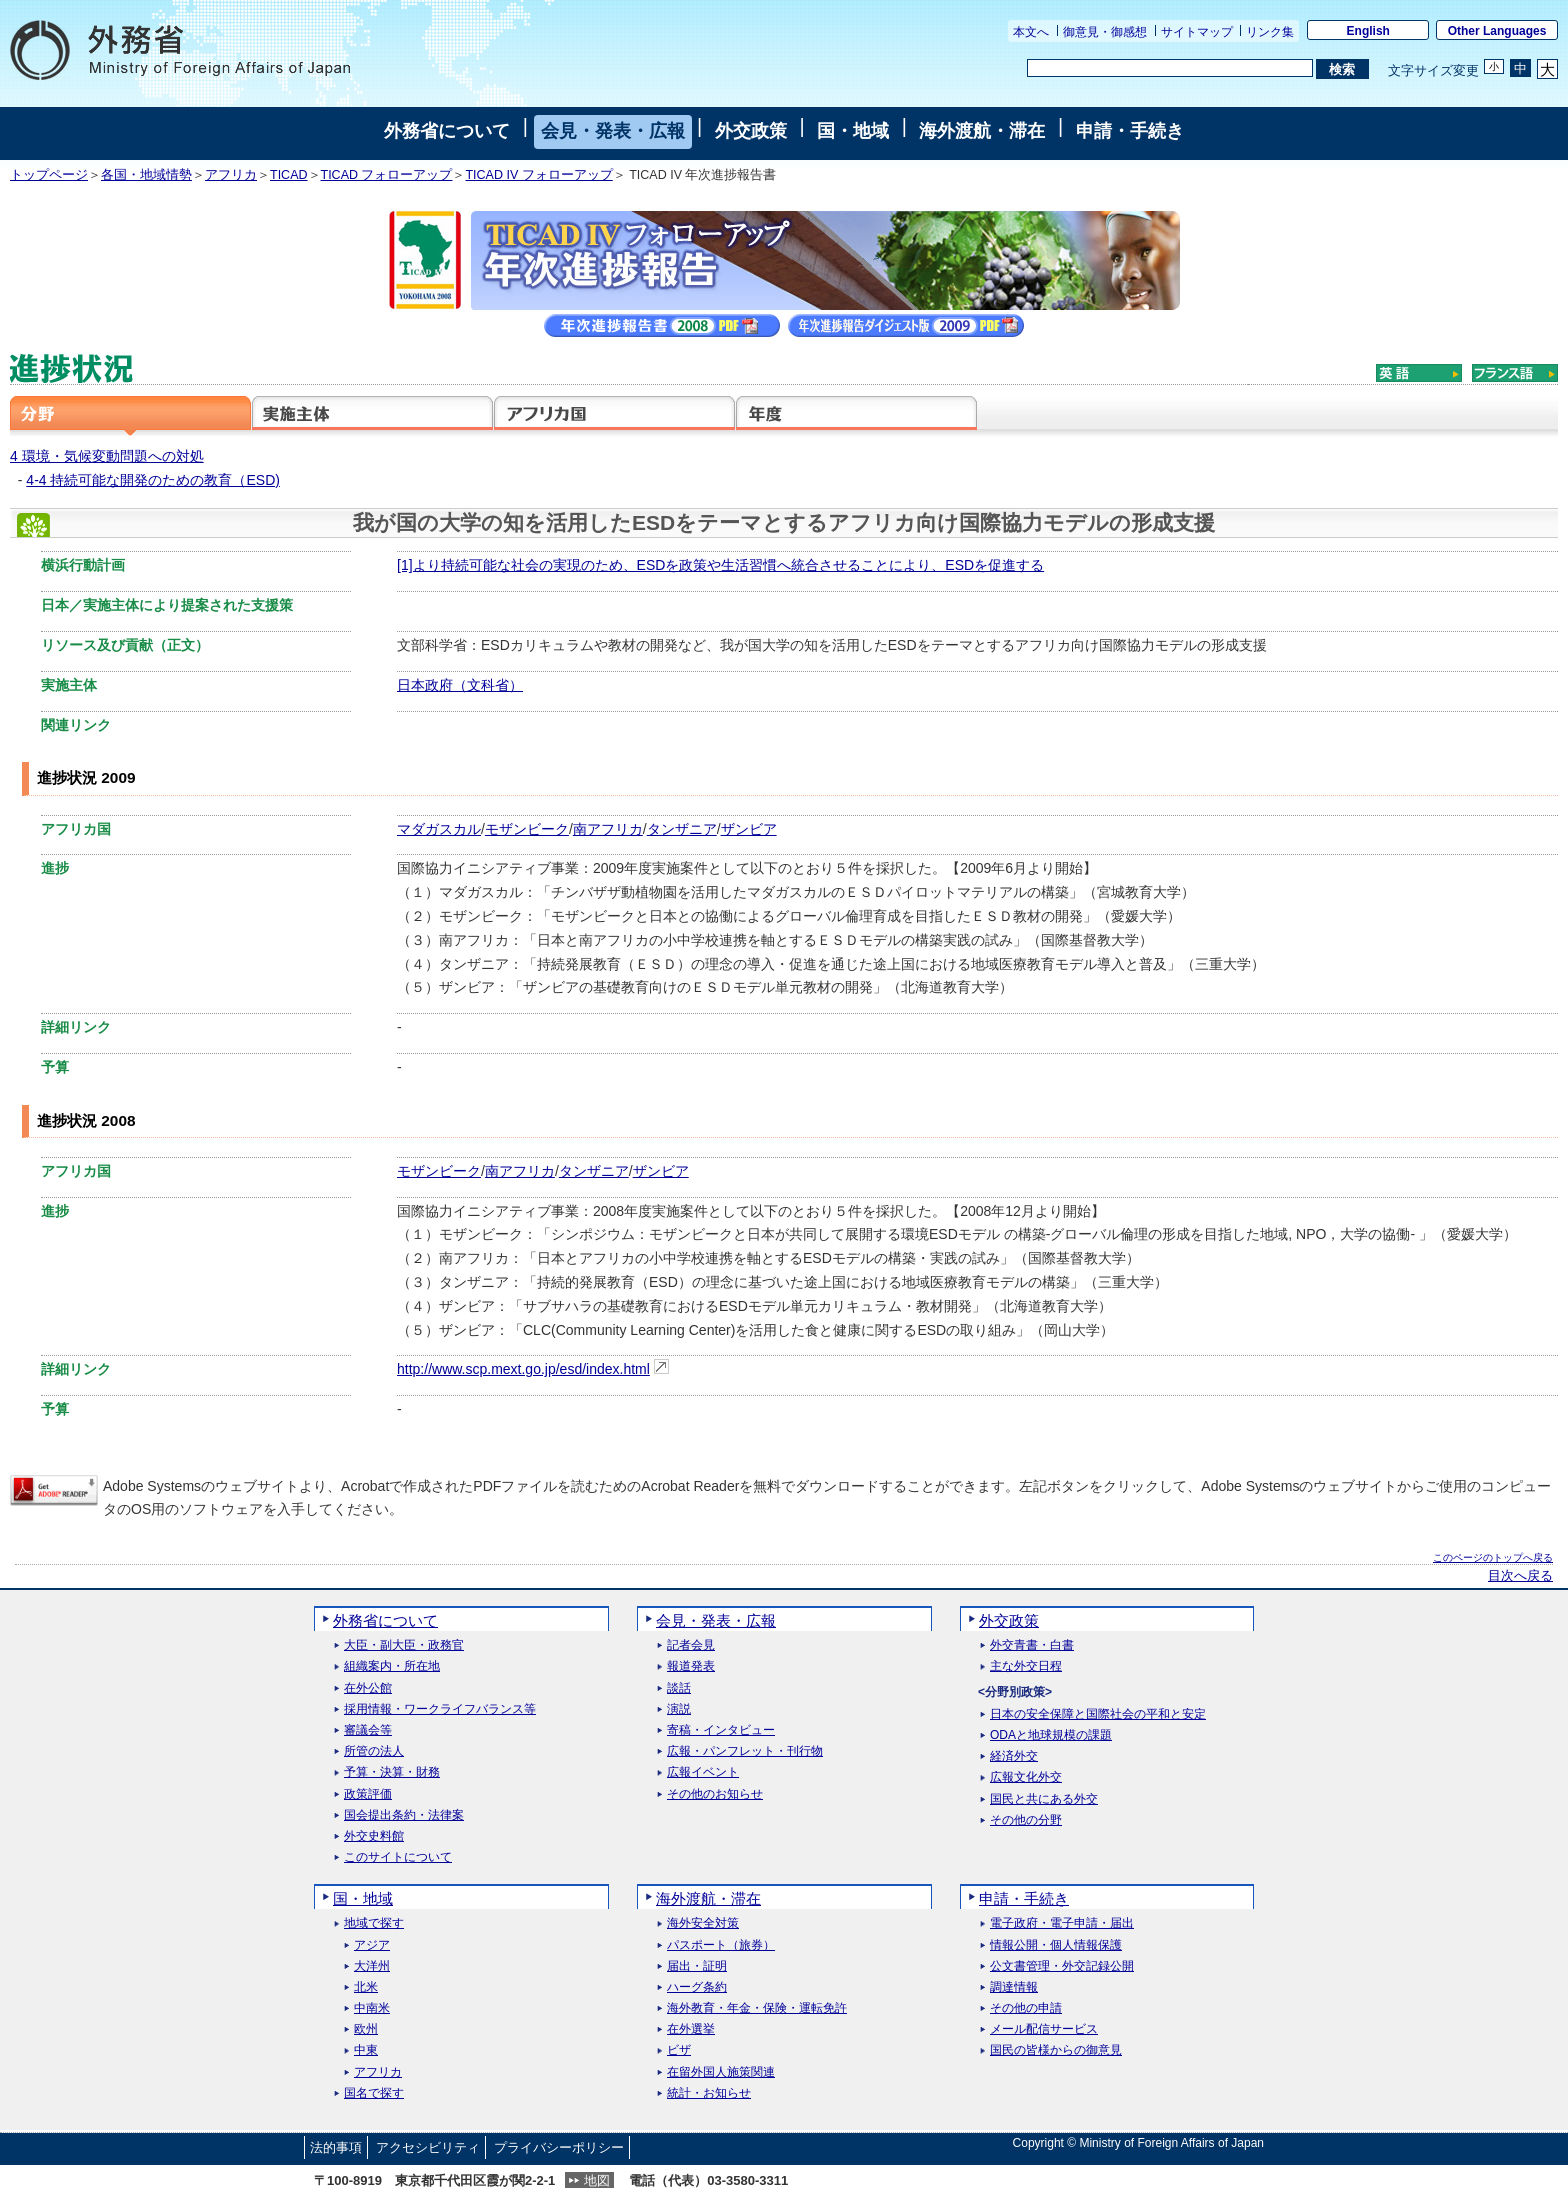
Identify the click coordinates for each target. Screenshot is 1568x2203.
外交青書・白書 (1032, 1645)
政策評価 (368, 1794)
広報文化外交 (1026, 1777)
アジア (372, 1945)
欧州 (366, 2029)
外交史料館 (374, 1836)
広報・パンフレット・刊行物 (745, 1751)
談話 (679, 1688)
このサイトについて (398, 1857)
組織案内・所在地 (392, 1666)
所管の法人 (374, 1751)
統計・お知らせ (709, 2093)
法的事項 (336, 2147)
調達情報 (1014, 1987)
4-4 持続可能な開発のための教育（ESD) (153, 480)
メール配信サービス (1044, 2029)
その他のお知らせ (715, 1794)
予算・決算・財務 (392, 1772)
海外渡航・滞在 (982, 131)
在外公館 (368, 1688)
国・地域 (853, 131)
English (1368, 31)
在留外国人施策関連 (721, 2072)
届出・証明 (697, 1966)
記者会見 (691, 1645)
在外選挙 (691, 2029)
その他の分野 (1026, 1820)
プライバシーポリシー (559, 2147)
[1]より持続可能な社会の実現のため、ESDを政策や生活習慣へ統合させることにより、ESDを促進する (720, 565)
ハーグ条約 (697, 1987)
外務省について (447, 131)
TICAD (289, 175)
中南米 (372, 2008)
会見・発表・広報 (613, 131)
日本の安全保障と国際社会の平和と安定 (1098, 1714)
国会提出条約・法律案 (404, 1815)
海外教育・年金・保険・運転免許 (757, 2008)
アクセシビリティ (428, 2147)
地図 (597, 2180)
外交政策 (751, 131)
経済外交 (1014, 1756)
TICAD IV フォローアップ (538, 175)
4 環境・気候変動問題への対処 (107, 456)
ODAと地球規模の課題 (1051, 1735)
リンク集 (1270, 32)
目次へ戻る (1520, 1576)
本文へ (1031, 32)
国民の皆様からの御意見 (1056, 2050)
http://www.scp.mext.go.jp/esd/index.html (523, 1369)
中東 (366, 2050)
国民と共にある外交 (1044, 1799)
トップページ (49, 175)
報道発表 (691, 1666)
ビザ (679, 2050)
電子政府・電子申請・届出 (1062, 1923)
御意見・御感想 (1105, 32)
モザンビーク (527, 829)
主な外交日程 (1026, 1666)
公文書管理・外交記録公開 (1062, 1966)
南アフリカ (608, 829)
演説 (679, 1709)
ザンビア (749, 829)
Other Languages (1497, 31)
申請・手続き (1130, 131)
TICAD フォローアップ (387, 175)
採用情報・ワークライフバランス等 (440, 1709)
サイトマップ (1197, 32)
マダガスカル (439, 829)
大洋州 (372, 1966)
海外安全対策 (703, 1923)
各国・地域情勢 (146, 175)
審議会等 (368, 1730)
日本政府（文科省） (460, 685)
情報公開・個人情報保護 (1056, 1945)
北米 (366, 1987)
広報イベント (703, 1772)
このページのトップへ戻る (1493, 1557)
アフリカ (231, 175)
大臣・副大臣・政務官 (404, 1645)
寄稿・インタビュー (721, 1730)
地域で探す (374, 1923)
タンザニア (682, 829)
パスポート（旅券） (721, 1945)
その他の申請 (1026, 2008)
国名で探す (374, 2093)
